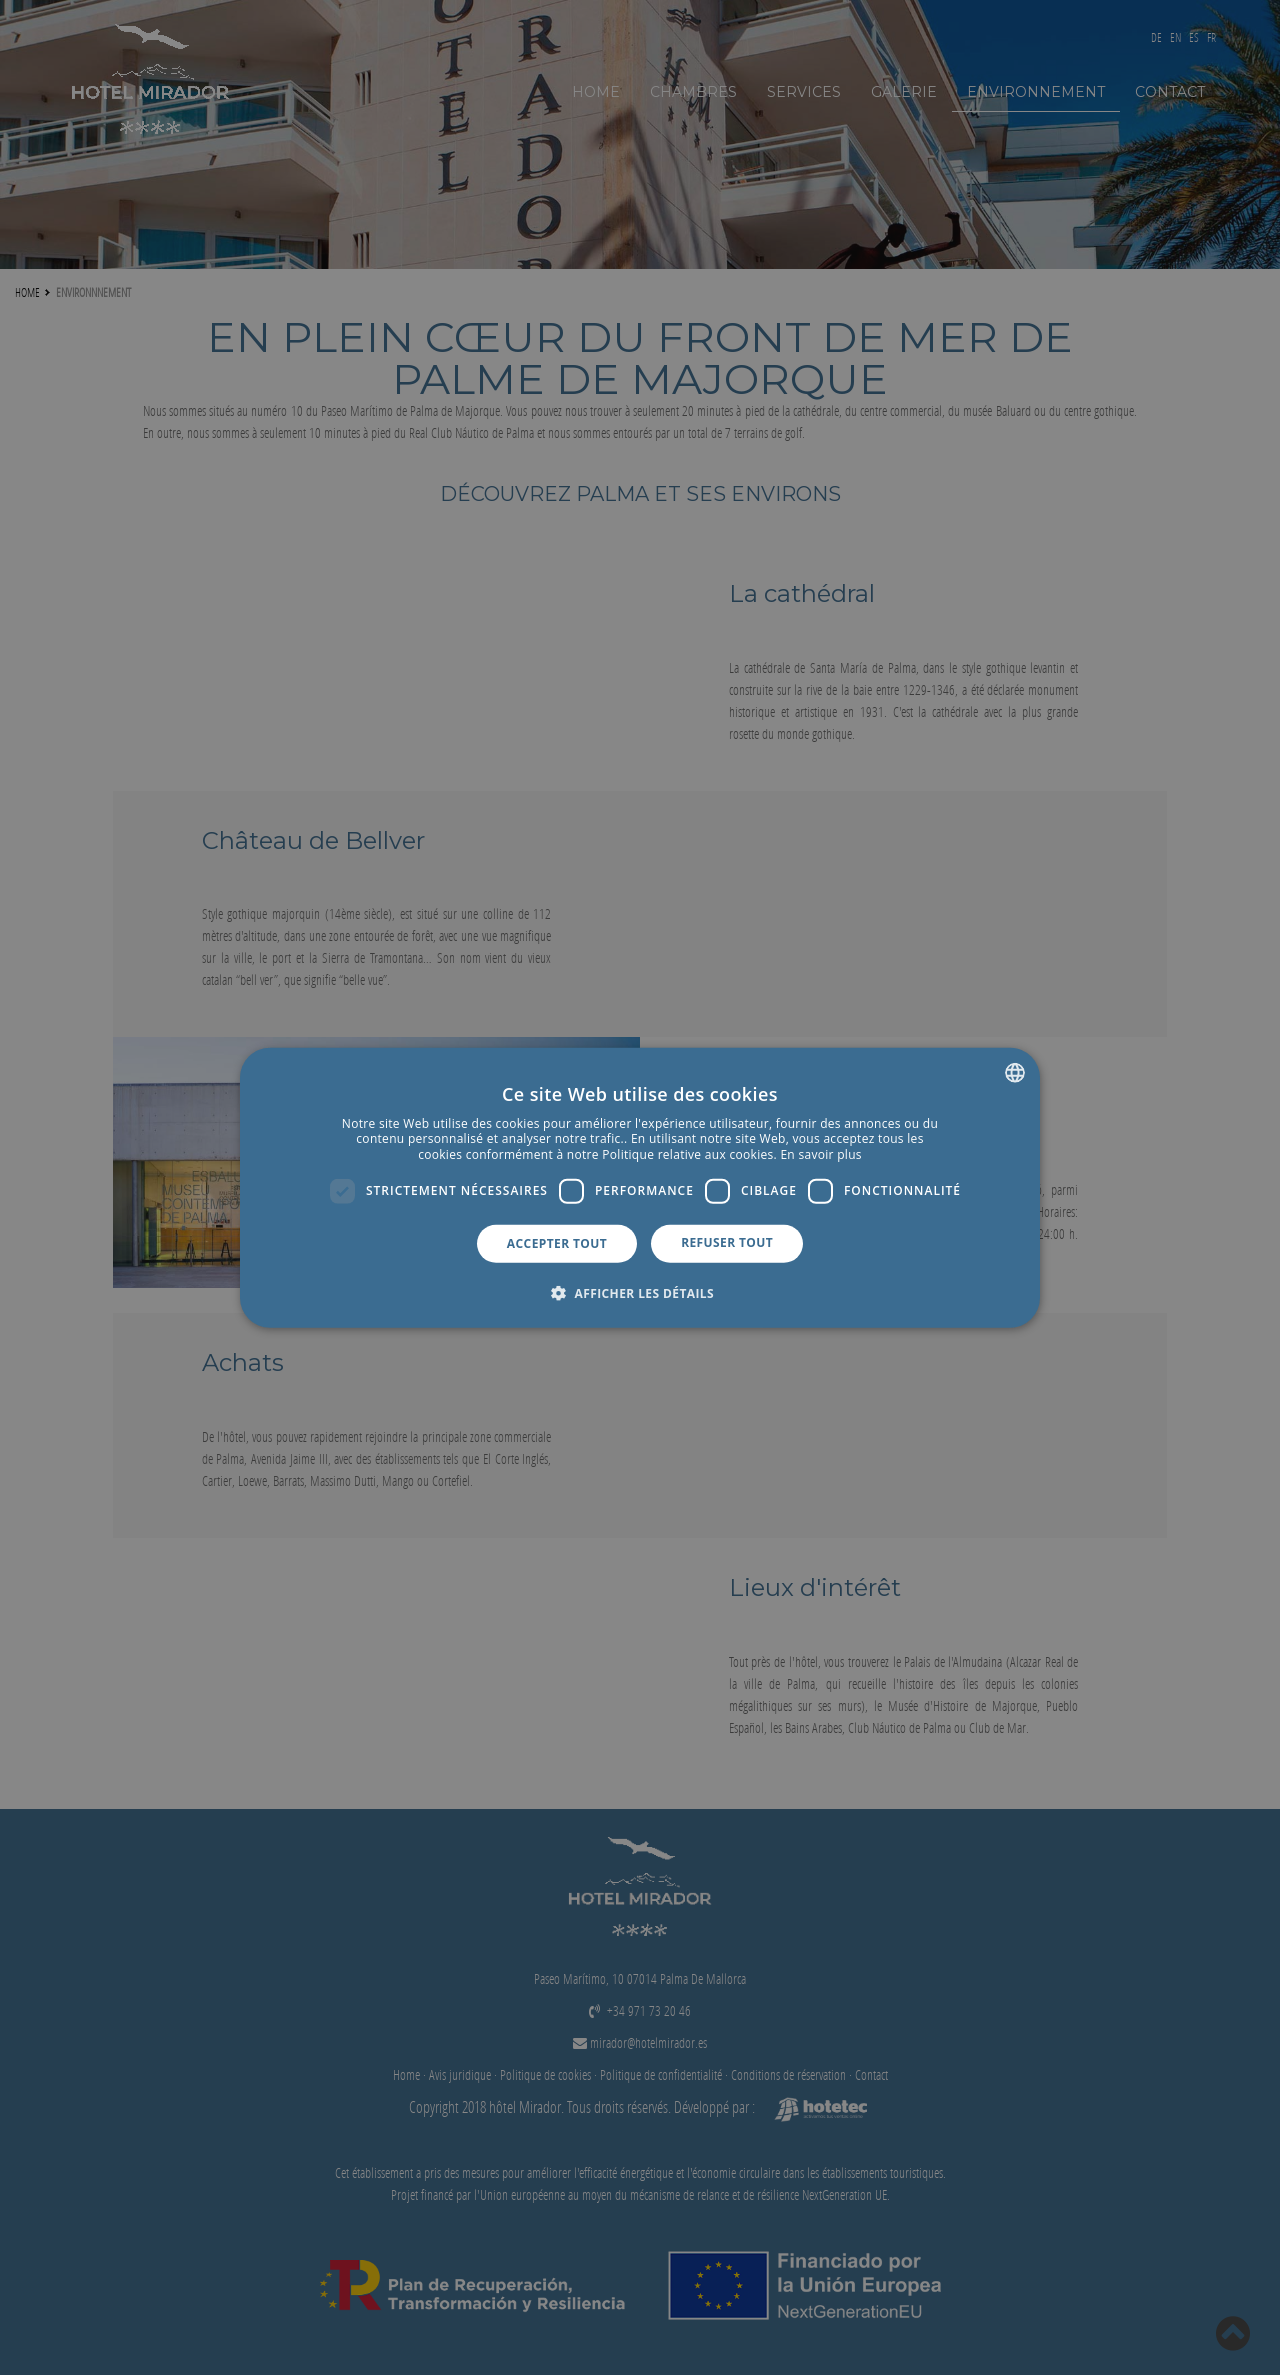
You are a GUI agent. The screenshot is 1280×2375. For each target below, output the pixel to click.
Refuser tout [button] (727, 1241)
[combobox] (1015, 1072)
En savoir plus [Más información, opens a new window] (820, 1154)
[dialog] (640, 1187)
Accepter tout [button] (557, 1242)
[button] (640, 1293)
